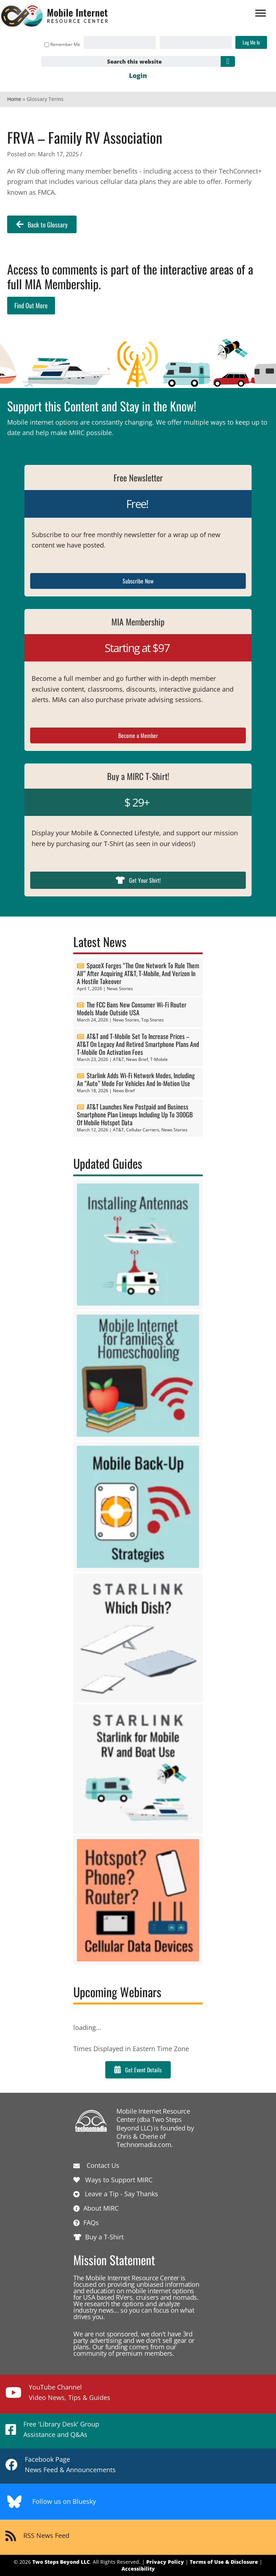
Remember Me (62, 44)
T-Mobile (159, 1059)
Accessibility (138, 2568)
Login (138, 75)
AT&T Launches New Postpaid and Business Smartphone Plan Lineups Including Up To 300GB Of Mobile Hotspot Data (135, 1114)
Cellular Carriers (142, 1130)
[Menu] (260, 13)
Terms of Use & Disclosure (224, 2561)
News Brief (137, 1059)
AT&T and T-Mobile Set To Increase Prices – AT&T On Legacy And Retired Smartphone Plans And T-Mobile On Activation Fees (138, 1044)
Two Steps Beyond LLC (61, 2561)
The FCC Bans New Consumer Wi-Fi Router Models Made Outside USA (132, 1008)
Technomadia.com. (144, 2144)
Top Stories (152, 1020)
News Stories (120, 988)
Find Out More (31, 305)
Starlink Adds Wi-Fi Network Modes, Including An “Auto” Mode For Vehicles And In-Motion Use (136, 1079)
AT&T (118, 1059)
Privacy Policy (165, 2561)
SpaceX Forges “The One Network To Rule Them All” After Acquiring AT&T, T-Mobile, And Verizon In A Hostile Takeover (138, 973)
